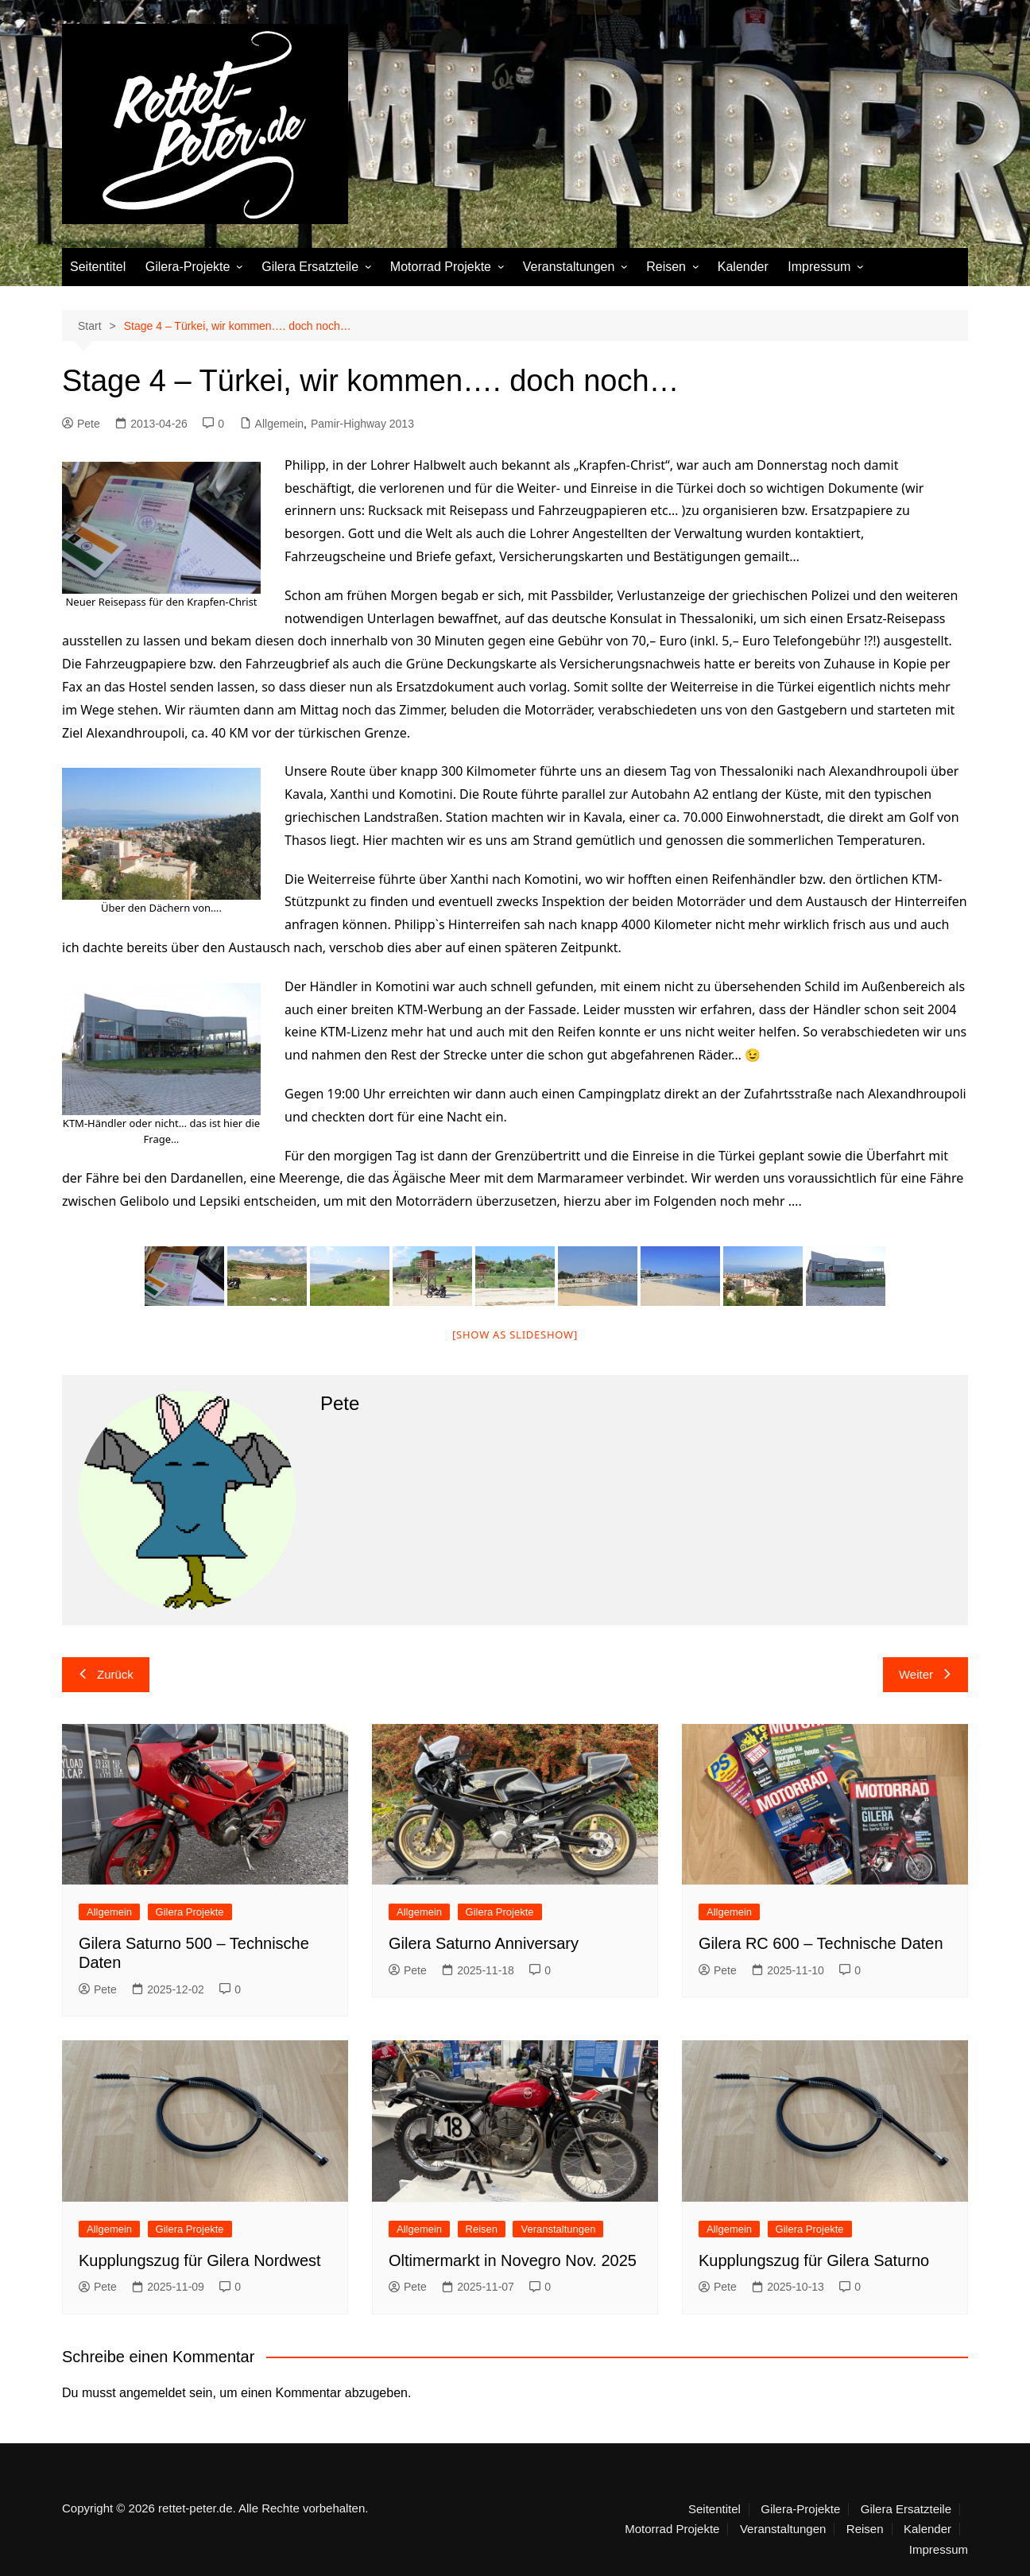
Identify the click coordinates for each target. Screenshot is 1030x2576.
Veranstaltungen (569, 266)
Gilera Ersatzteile (309, 266)
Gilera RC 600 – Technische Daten (821, 1943)
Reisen (666, 266)
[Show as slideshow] (515, 1334)
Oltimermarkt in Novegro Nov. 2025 (513, 2260)
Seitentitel (98, 266)
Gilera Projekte (190, 1912)
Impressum (819, 266)
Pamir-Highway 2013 (362, 423)
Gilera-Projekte (187, 266)
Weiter (925, 1674)
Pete (81, 423)
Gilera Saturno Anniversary (484, 1943)
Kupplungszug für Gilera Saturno (814, 2260)
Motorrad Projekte (440, 266)
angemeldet (152, 2393)
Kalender (743, 266)
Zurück (106, 1674)
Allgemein (279, 423)
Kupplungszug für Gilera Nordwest (200, 2260)
